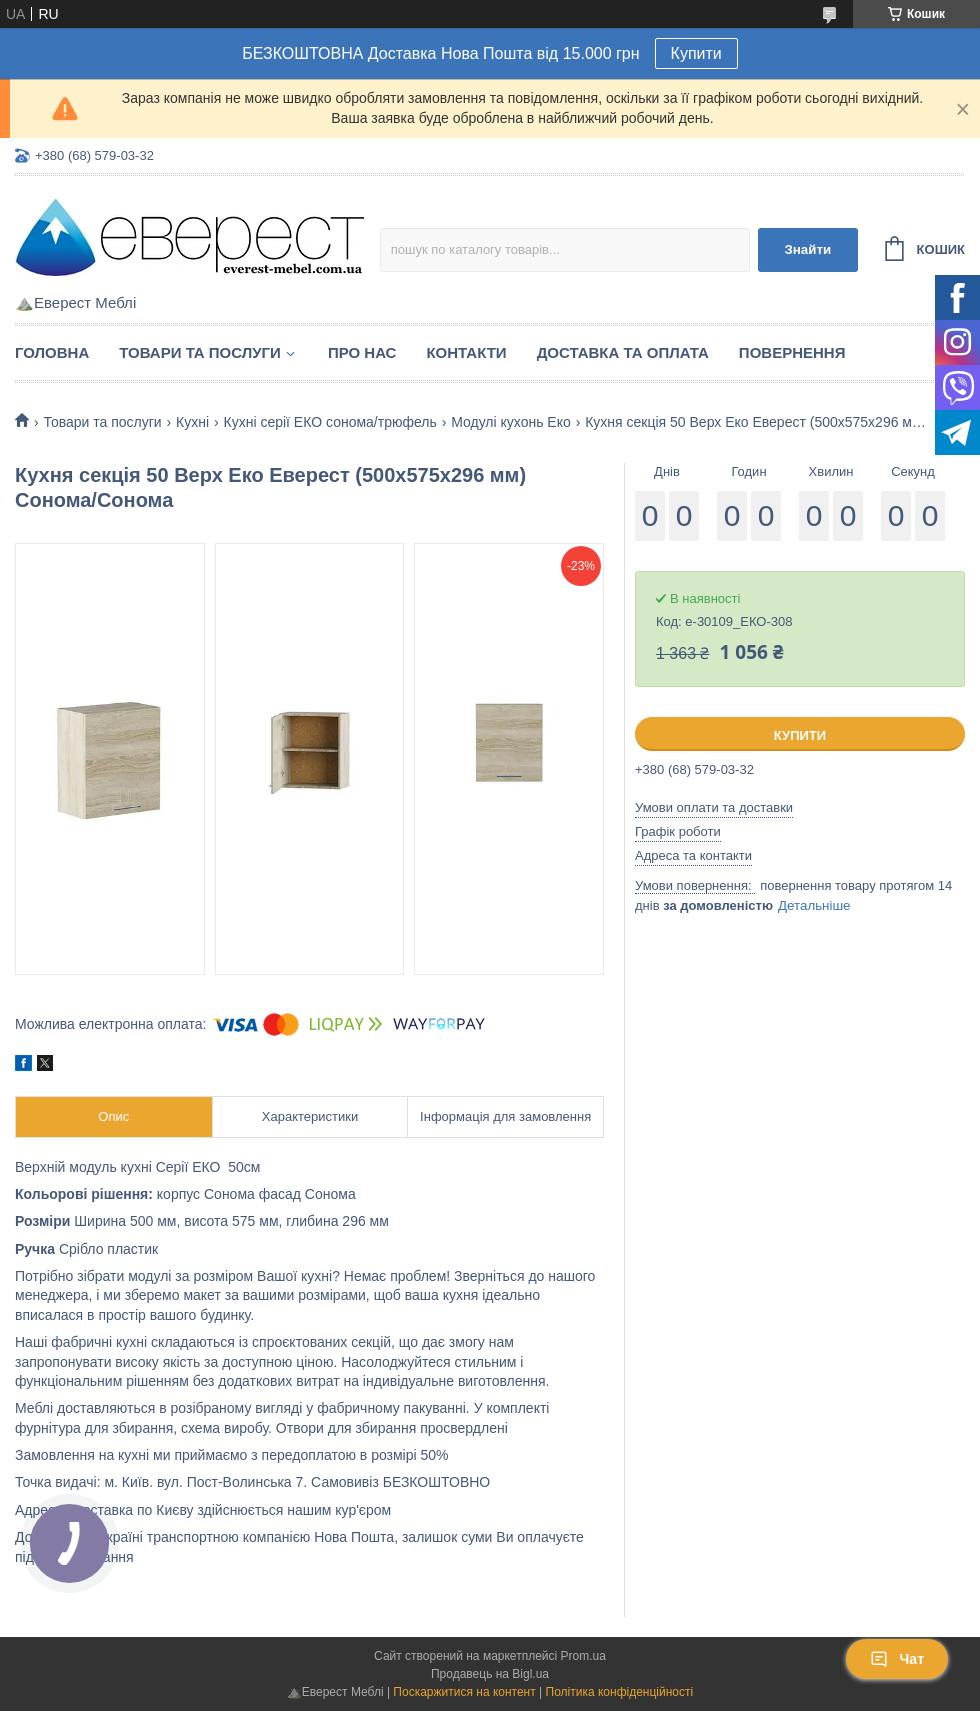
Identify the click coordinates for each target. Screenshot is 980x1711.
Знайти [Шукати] (807, 249)
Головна (52, 352)
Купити (696, 53)
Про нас (362, 352)
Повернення (792, 352)
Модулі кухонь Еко (511, 422)
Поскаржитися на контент (464, 1692)
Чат (897, 1659)
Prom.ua (583, 1656)
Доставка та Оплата (623, 352)
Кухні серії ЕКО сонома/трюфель (330, 422)
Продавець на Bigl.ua (490, 1674)
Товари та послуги (200, 352)
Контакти (466, 352)
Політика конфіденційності (620, 1692)
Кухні (192, 422)
